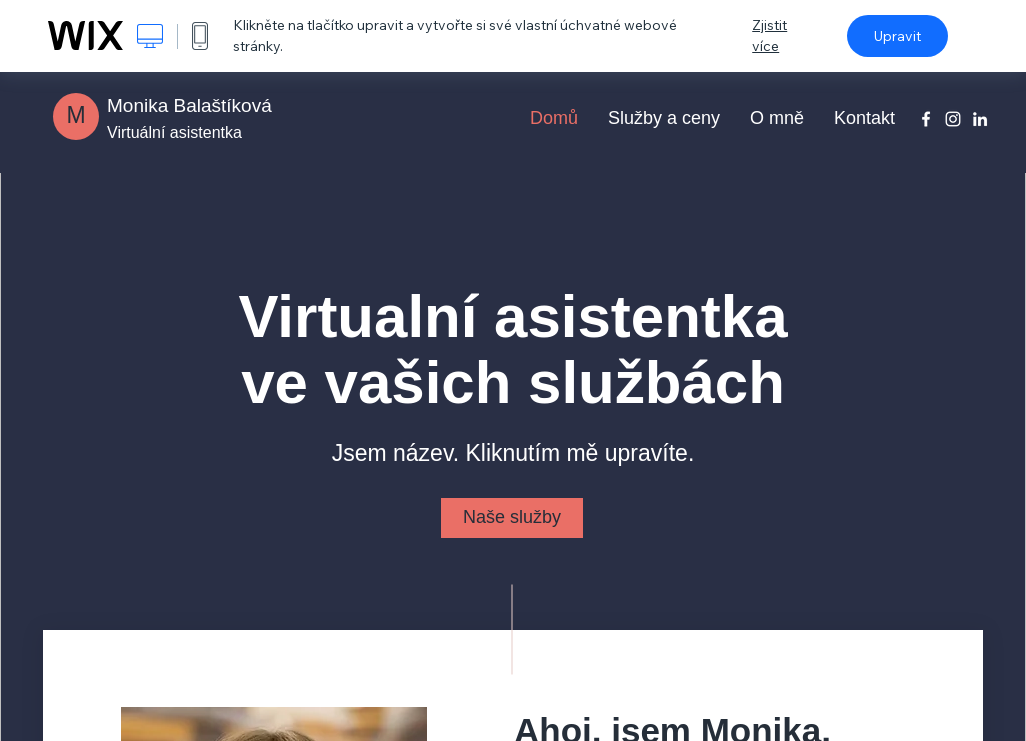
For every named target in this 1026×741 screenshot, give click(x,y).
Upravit (897, 36)
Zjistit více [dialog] (769, 35)
